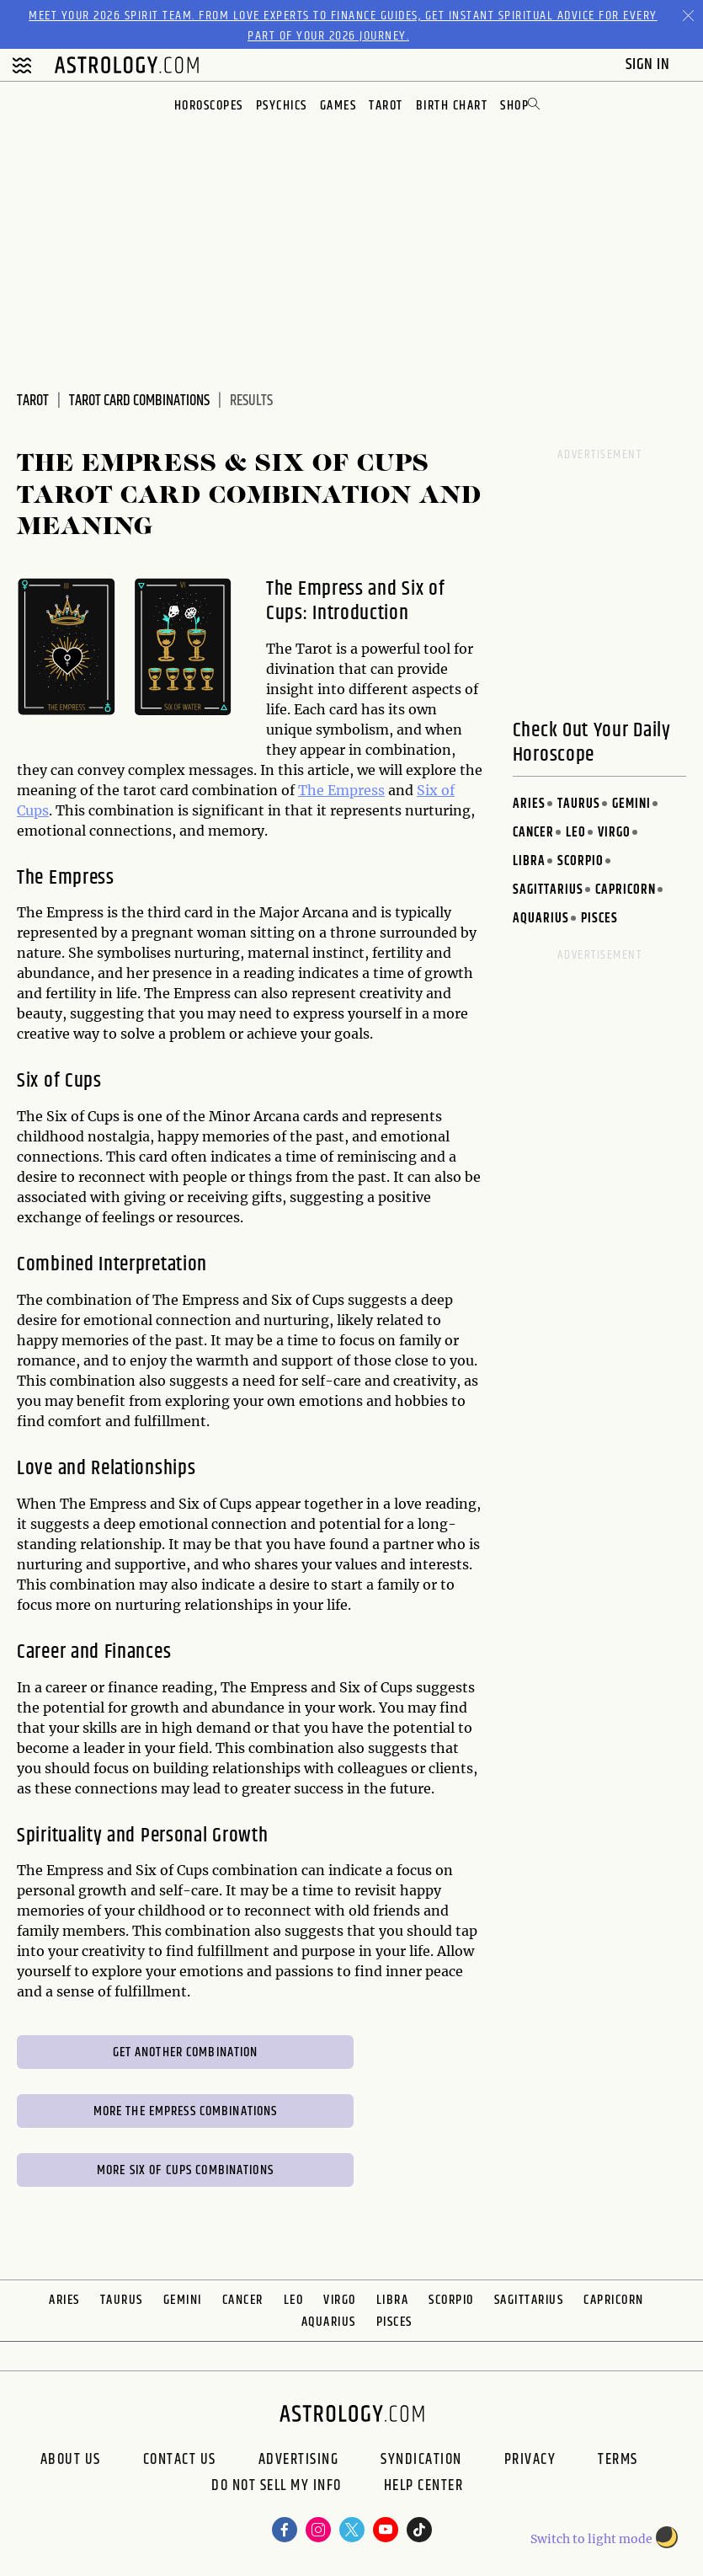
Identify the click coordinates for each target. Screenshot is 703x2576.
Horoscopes (208, 105)
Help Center (424, 2487)
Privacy (530, 2459)
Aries (529, 804)
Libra (529, 861)
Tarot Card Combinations (139, 401)
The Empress (341, 790)
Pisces (599, 918)
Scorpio (580, 861)
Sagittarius (548, 890)
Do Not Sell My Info (276, 2487)
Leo (576, 832)
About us (70, 2459)
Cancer (533, 832)
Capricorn (625, 890)
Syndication (421, 2459)
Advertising (298, 2459)
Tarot (386, 105)
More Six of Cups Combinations (185, 2170)
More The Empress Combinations (185, 2111)
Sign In (650, 64)
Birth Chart (452, 105)
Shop (514, 105)
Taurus (578, 804)
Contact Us (179, 2459)
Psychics (281, 105)
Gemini (631, 804)
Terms (618, 2459)
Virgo (614, 832)
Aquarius (541, 918)
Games (338, 105)
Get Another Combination (185, 2052)
